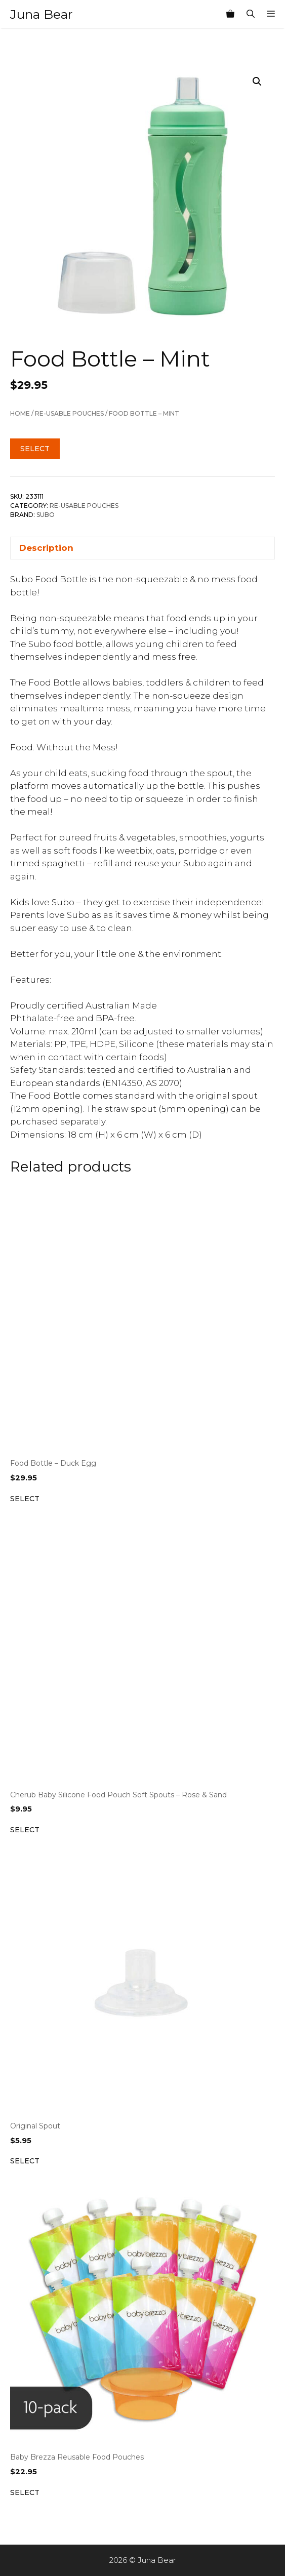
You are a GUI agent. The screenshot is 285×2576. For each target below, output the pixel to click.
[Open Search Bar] (250, 14)
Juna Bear (41, 14)
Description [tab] (46, 548)
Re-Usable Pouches (69, 413)
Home (20, 413)
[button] (257, 81)
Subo (45, 514)
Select (35, 448)
